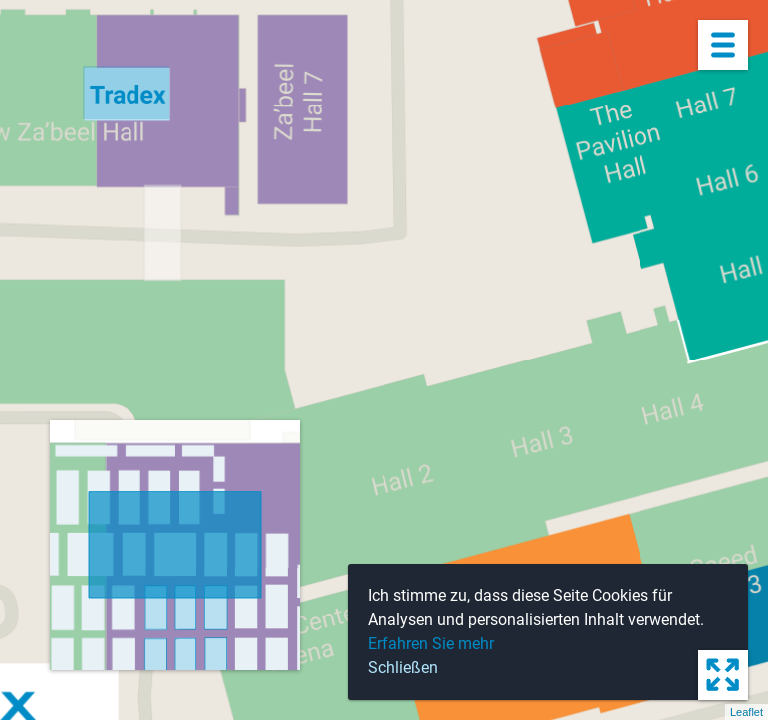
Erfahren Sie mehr (431, 643)
